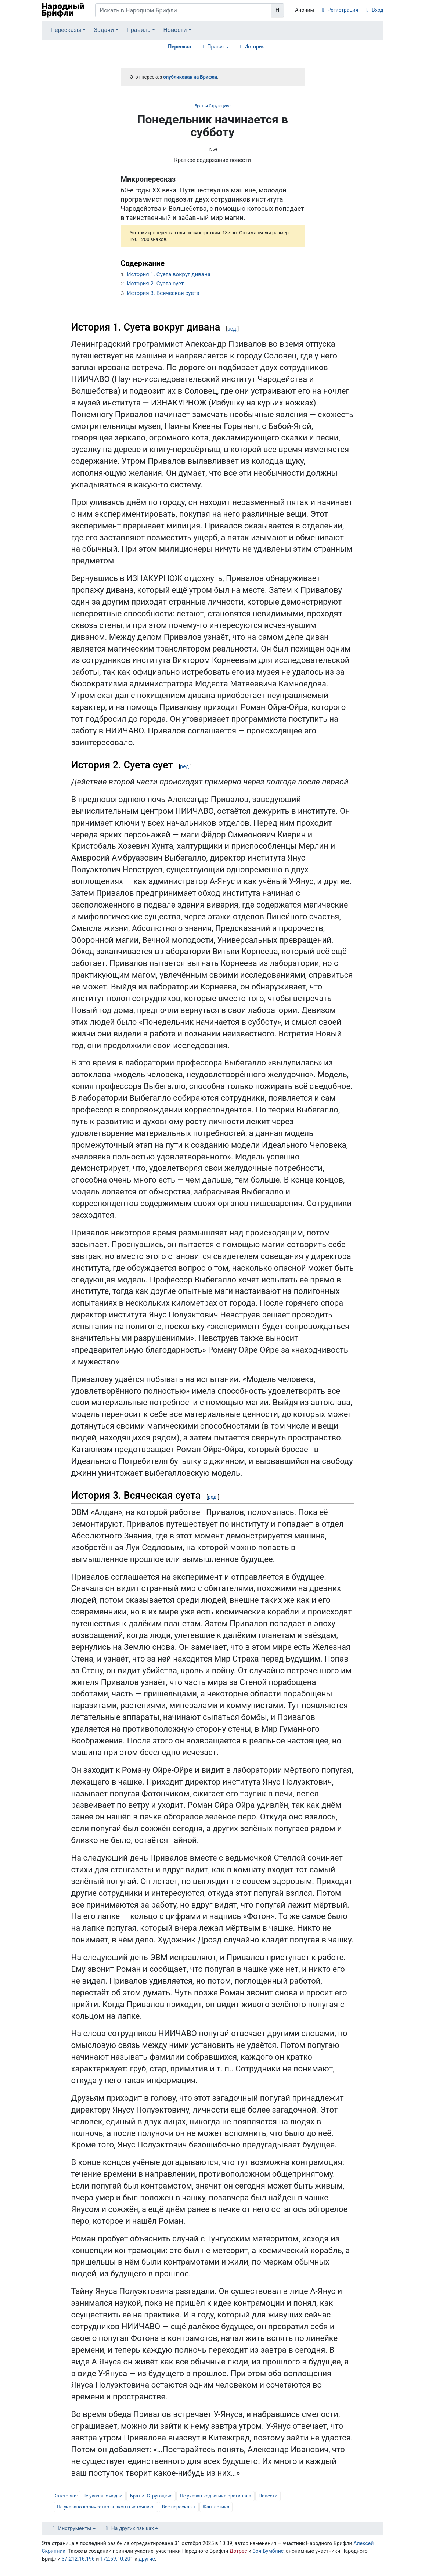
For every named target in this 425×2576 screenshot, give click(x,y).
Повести (268, 2496)
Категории (65, 2496)
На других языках (132, 2528)
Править (218, 47)
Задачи (104, 29)
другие (147, 2559)
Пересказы (65, 29)
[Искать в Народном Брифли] (183, 10)
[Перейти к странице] (277, 10)
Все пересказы (178, 2507)
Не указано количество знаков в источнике (106, 2507)
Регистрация (343, 10)
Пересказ (179, 47)
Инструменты (74, 2528)
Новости (175, 29)
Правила (139, 29)
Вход (377, 10)
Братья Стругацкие (212, 106)
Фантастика (216, 2507)
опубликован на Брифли (190, 77)
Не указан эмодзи (102, 2496)
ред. (232, 329)
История (254, 47)
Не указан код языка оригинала (215, 2496)
